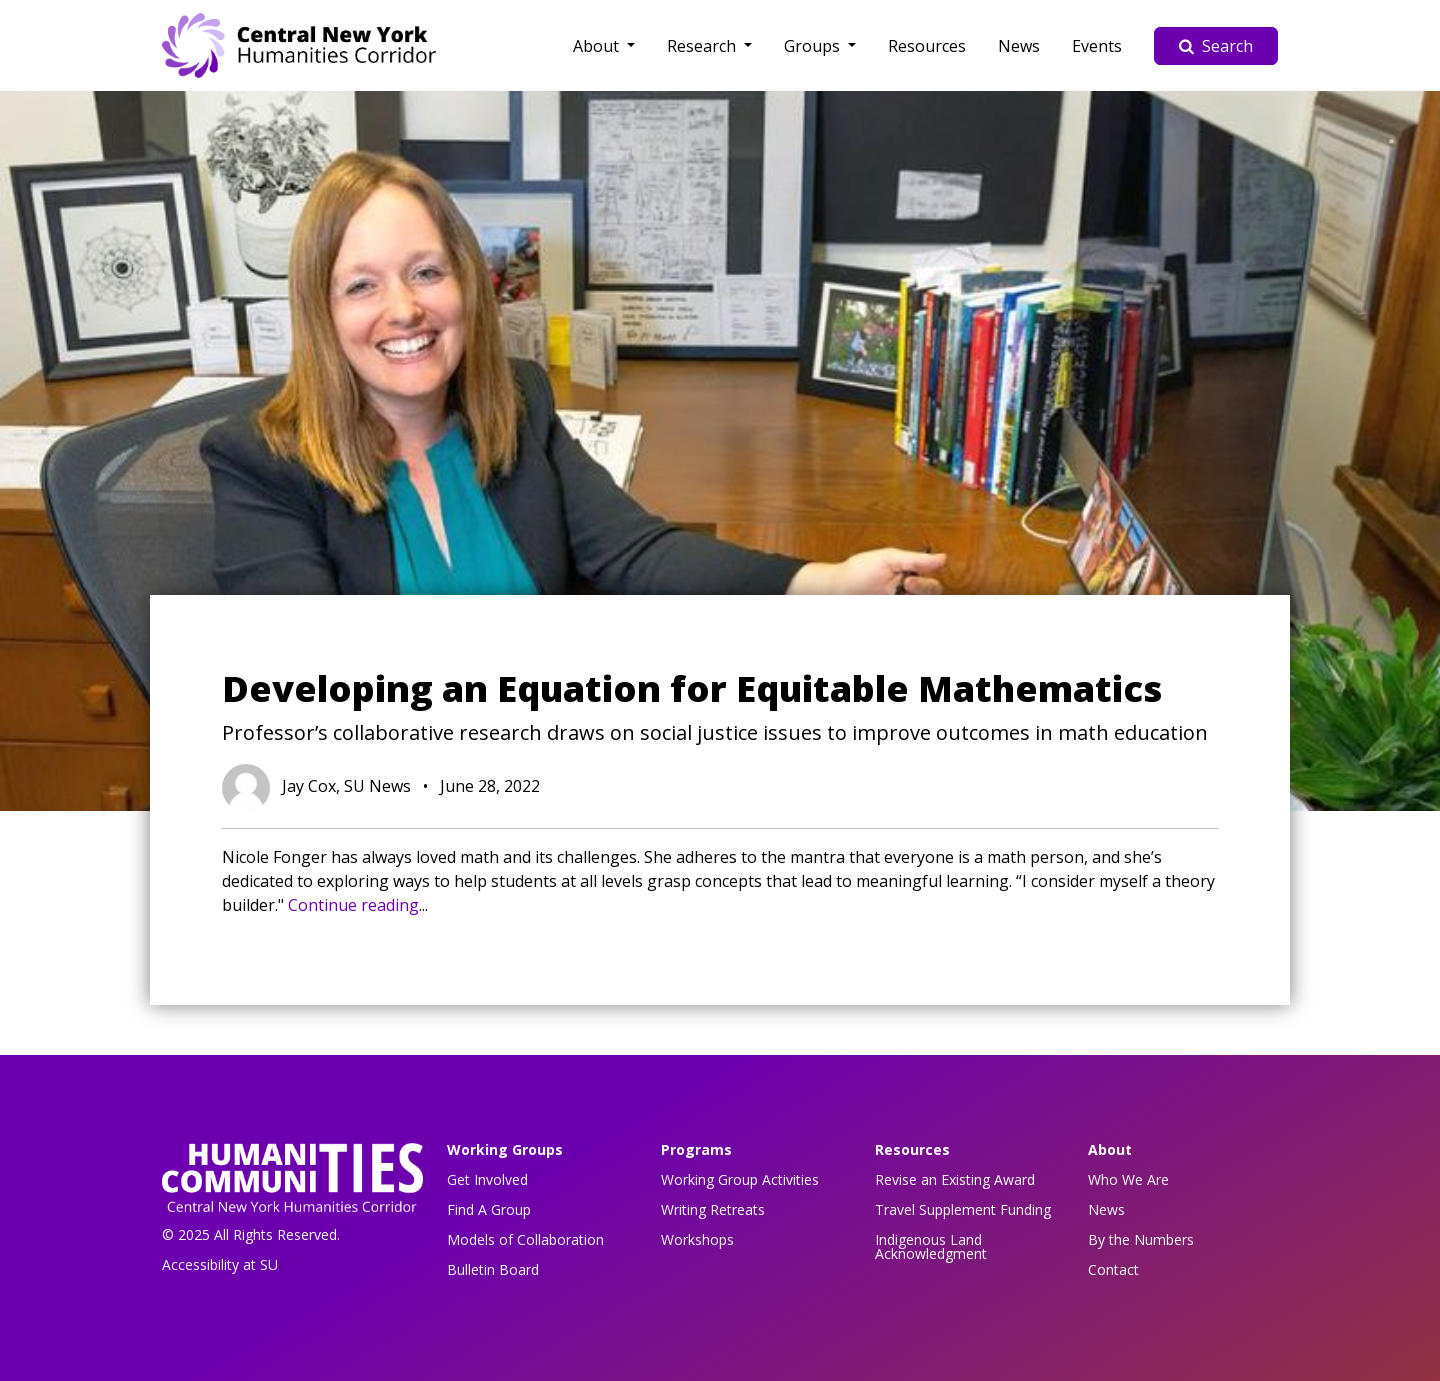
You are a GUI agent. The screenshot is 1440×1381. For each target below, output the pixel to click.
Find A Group (489, 1209)
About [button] (598, 46)
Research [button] (703, 46)
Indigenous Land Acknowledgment (931, 1246)
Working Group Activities (740, 1179)
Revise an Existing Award (955, 1179)
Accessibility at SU (220, 1264)
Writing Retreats (713, 1209)
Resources (927, 46)
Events (1097, 46)
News (1019, 46)
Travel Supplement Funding (963, 1209)
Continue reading (353, 905)
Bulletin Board (493, 1269)
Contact (1113, 1269)
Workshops (697, 1239)
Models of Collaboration (525, 1239)
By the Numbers (1141, 1239)
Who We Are (1128, 1179)
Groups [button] (814, 46)
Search (1216, 46)
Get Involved (487, 1179)
